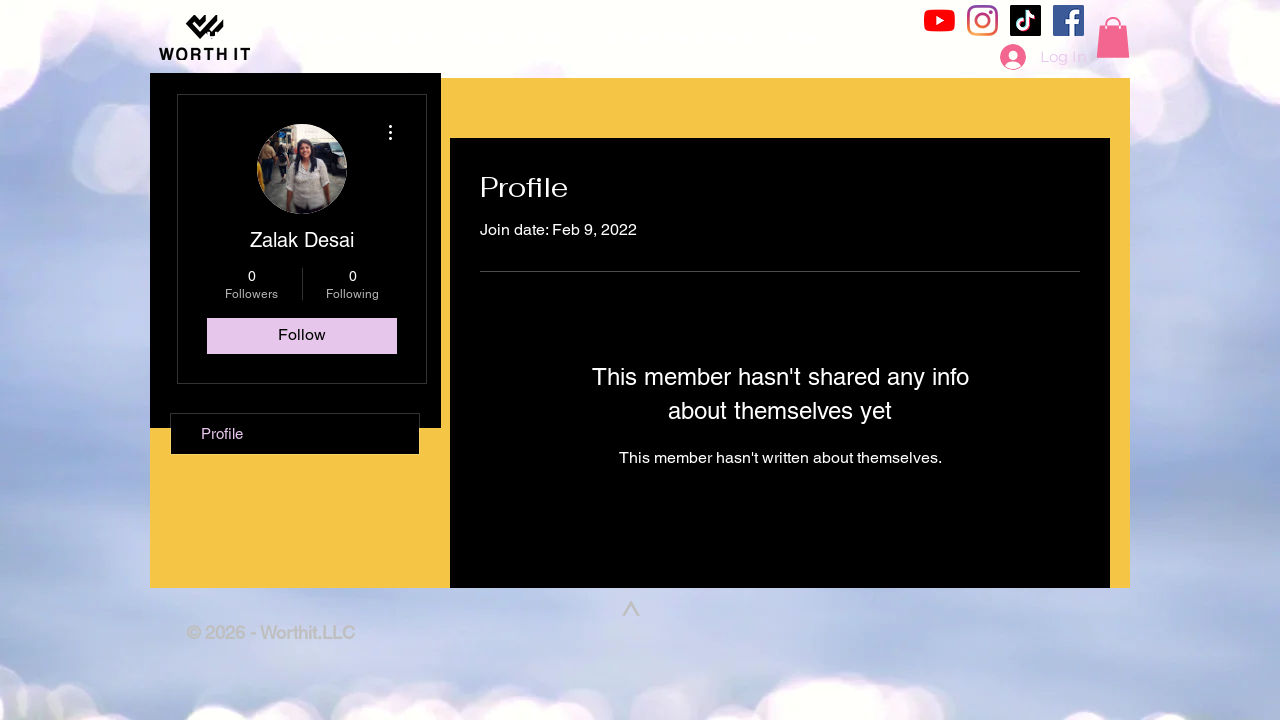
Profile (222, 433)
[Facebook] (1068, 20)
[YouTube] (939, 20)
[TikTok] (1025, 20)
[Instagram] (982, 20)
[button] (1113, 37)
